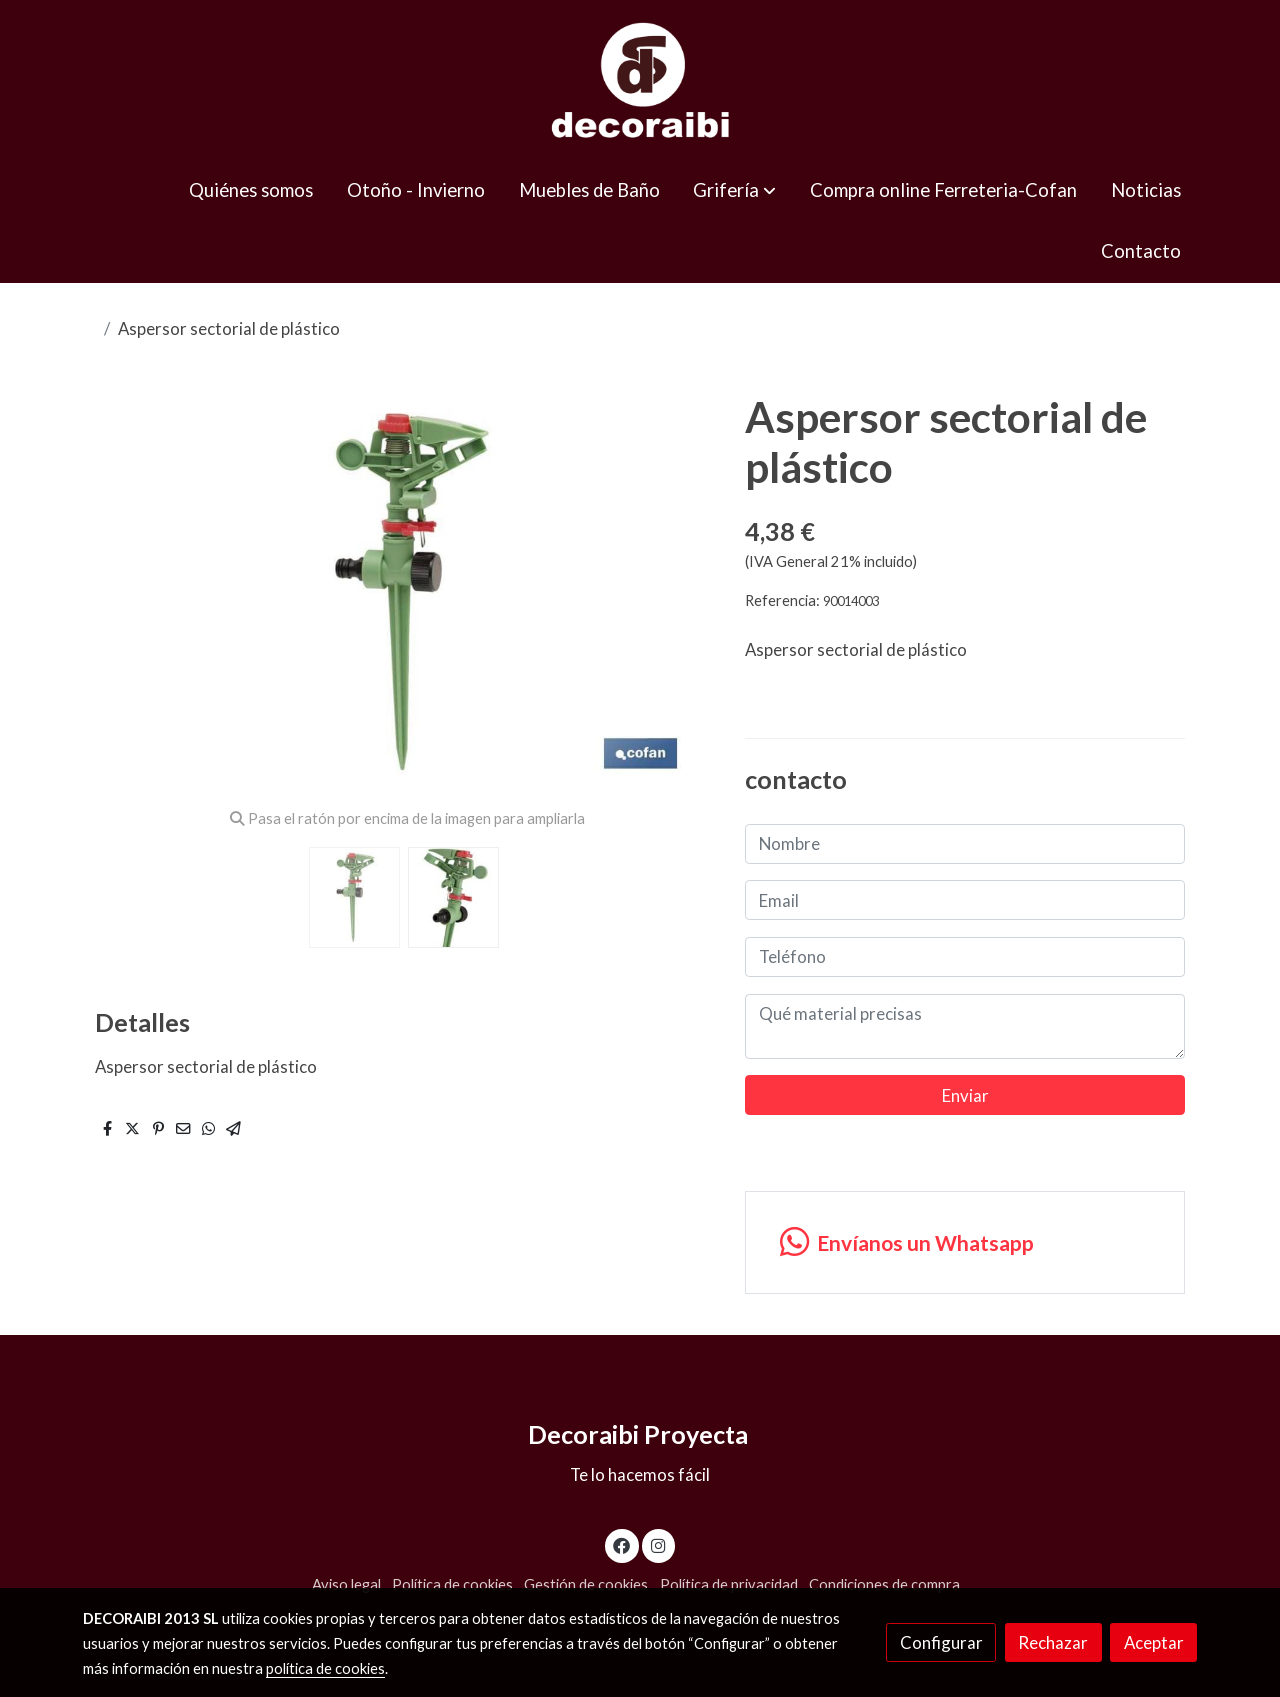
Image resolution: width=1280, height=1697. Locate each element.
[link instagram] (658, 1544)
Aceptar (1154, 1642)
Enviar (965, 1095)
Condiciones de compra (884, 1584)
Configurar (941, 1642)
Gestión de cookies (586, 1584)
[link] (640, 80)
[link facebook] (622, 1544)
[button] (734, 190)
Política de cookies (452, 1584)
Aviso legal (346, 1584)
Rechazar (1053, 1642)
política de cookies (325, 1668)
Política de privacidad (729, 1584)
